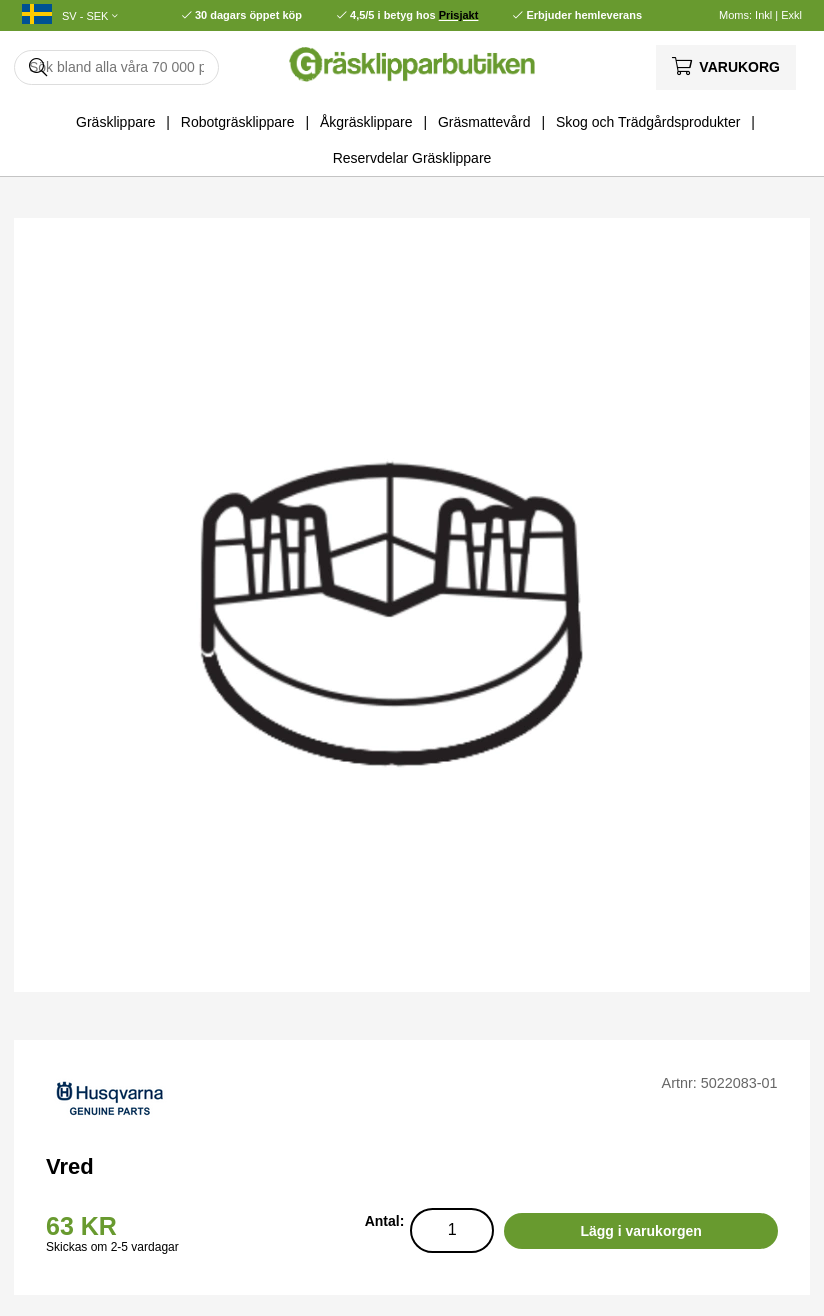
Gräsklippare (115, 122)
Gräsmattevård (484, 122)
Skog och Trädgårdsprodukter (648, 122)
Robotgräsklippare (238, 122)
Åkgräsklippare (366, 122)
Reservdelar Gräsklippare (412, 158)
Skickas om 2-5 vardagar (112, 1247)
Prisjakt (459, 15)
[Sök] (116, 67)
